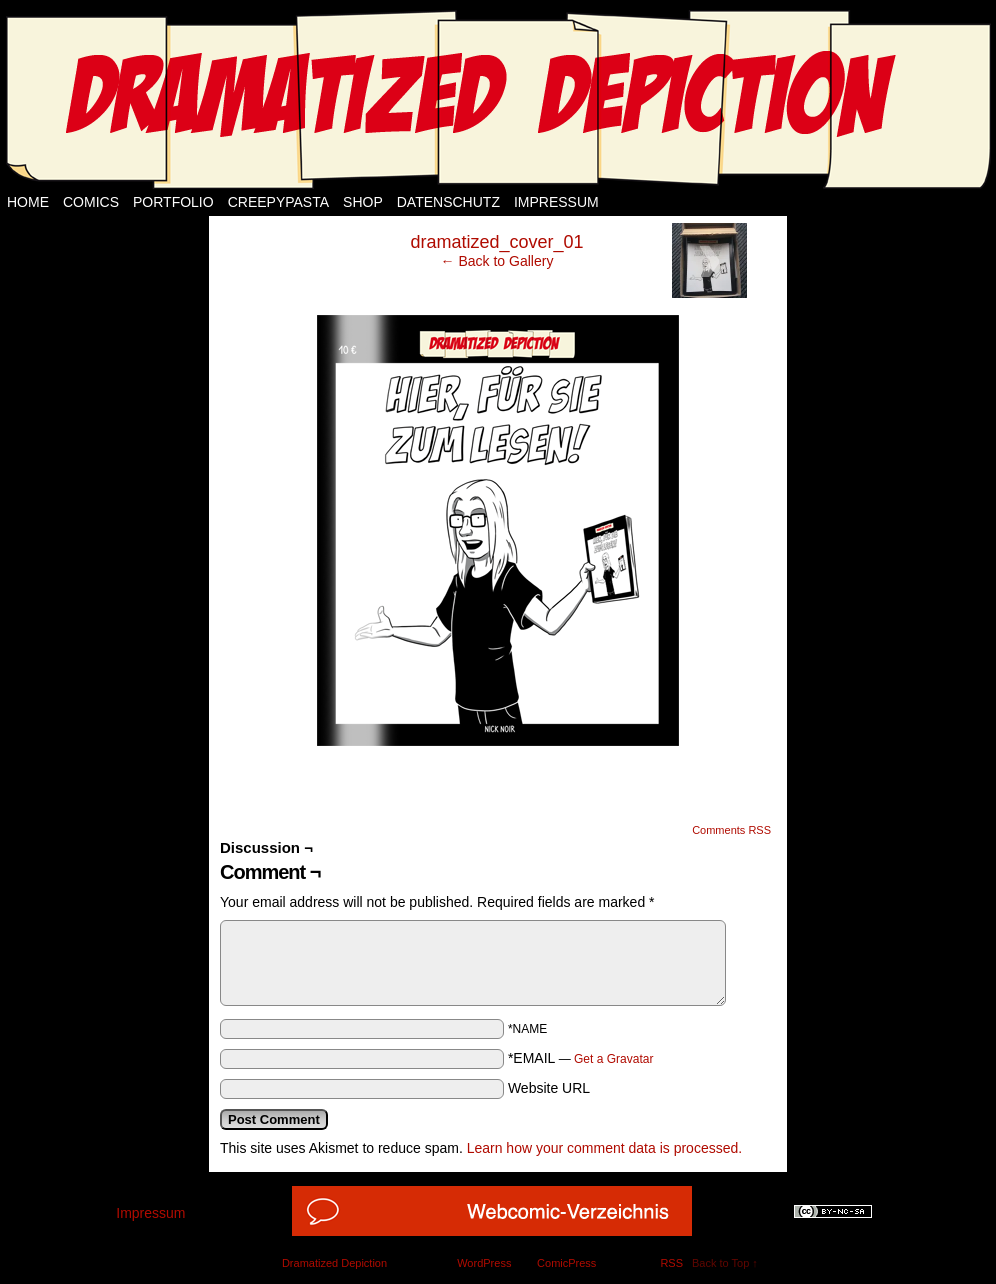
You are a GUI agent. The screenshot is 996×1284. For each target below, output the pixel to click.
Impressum (556, 202)
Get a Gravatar (613, 1059)
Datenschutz (448, 202)
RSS (671, 1263)
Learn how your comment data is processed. (604, 1148)
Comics (91, 202)
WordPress (484, 1263)
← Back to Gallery (497, 261)
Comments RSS (731, 830)
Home (28, 202)
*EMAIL (581, 1058)
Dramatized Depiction (334, 1263)
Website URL (549, 1088)
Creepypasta (278, 202)
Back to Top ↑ (725, 1263)
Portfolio (173, 202)
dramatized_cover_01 (496, 242)
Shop (363, 202)
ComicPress (566, 1263)
